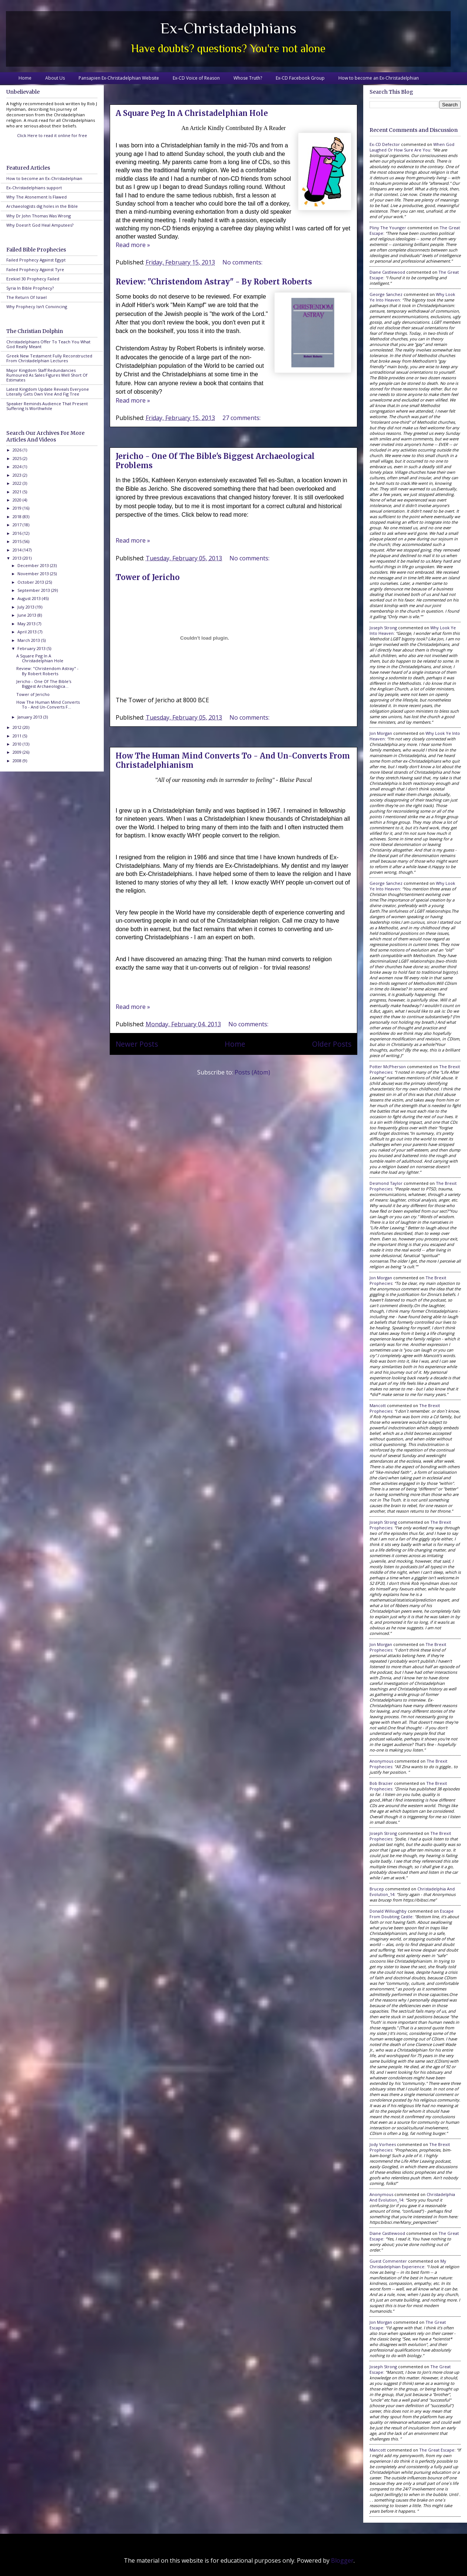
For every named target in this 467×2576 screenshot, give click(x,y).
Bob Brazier (381, 1783)
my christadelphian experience (408, 2263)
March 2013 (29, 640)
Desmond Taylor (386, 1183)
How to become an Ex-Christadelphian (378, 78)
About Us (55, 78)
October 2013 (31, 582)
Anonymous (381, 1761)
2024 (18, 466)
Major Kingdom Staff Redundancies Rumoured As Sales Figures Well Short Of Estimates (46, 375)
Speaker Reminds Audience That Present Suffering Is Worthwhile (47, 406)
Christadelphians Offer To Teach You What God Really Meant (48, 344)
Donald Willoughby (388, 1911)
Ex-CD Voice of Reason (196, 78)
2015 (18, 541)
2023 (18, 475)
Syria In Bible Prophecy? (30, 288)
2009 (18, 752)
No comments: (243, 262)
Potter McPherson (388, 1066)
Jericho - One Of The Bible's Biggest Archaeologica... (43, 684)
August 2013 (29, 598)
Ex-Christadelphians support (34, 187)
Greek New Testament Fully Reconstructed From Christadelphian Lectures (49, 358)
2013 (18, 558)
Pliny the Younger (388, 227)
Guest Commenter (388, 2261)
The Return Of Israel (26, 297)
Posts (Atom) (252, 1072)
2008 (18, 760)
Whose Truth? (248, 78)
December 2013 (33, 565)
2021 (18, 491)
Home (25, 78)
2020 (18, 500)
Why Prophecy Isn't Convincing (36, 306)
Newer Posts (137, 1044)
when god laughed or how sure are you (412, 147)
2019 (18, 508)
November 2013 (33, 573)
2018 (18, 516)
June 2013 (27, 615)
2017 (18, 524)
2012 (18, 727)
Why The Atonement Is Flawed (36, 197)
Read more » (133, 245)
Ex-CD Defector (385, 144)
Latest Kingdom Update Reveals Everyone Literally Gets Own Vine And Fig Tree (47, 391)
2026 (18, 450)
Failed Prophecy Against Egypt (36, 260)
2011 (18, 736)
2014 (18, 550)
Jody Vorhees (383, 2144)
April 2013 (27, 631)
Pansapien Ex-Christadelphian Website (119, 78)
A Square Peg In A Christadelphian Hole (192, 113)
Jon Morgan (381, 733)
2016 (18, 533)
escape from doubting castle (412, 1913)
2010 (18, 744)
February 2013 (32, 648)
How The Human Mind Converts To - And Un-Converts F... (48, 704)
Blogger (342, 2560)
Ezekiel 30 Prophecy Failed (32, 278)
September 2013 (34, 590)
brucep (377, 1889)
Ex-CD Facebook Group (300, 78)
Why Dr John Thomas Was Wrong (38, 216)
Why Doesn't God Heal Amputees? (39, 225)
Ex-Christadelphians (228, 28)
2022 (18, 483)
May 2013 (27, 623)
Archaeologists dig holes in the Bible (42, 206)
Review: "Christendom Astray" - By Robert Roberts (214, 281)
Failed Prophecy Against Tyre (35, 269)
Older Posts (331, 1044)
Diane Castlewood (387, 272)
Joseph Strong (383, 627)
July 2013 (26, 607)
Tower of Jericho (148, 577)
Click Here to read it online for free (52, 135)
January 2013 (30, 717)
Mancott (378, 1405)
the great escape (436, 2450)
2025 (18, 458)
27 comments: (242, 418)
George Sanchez (386, 294)
